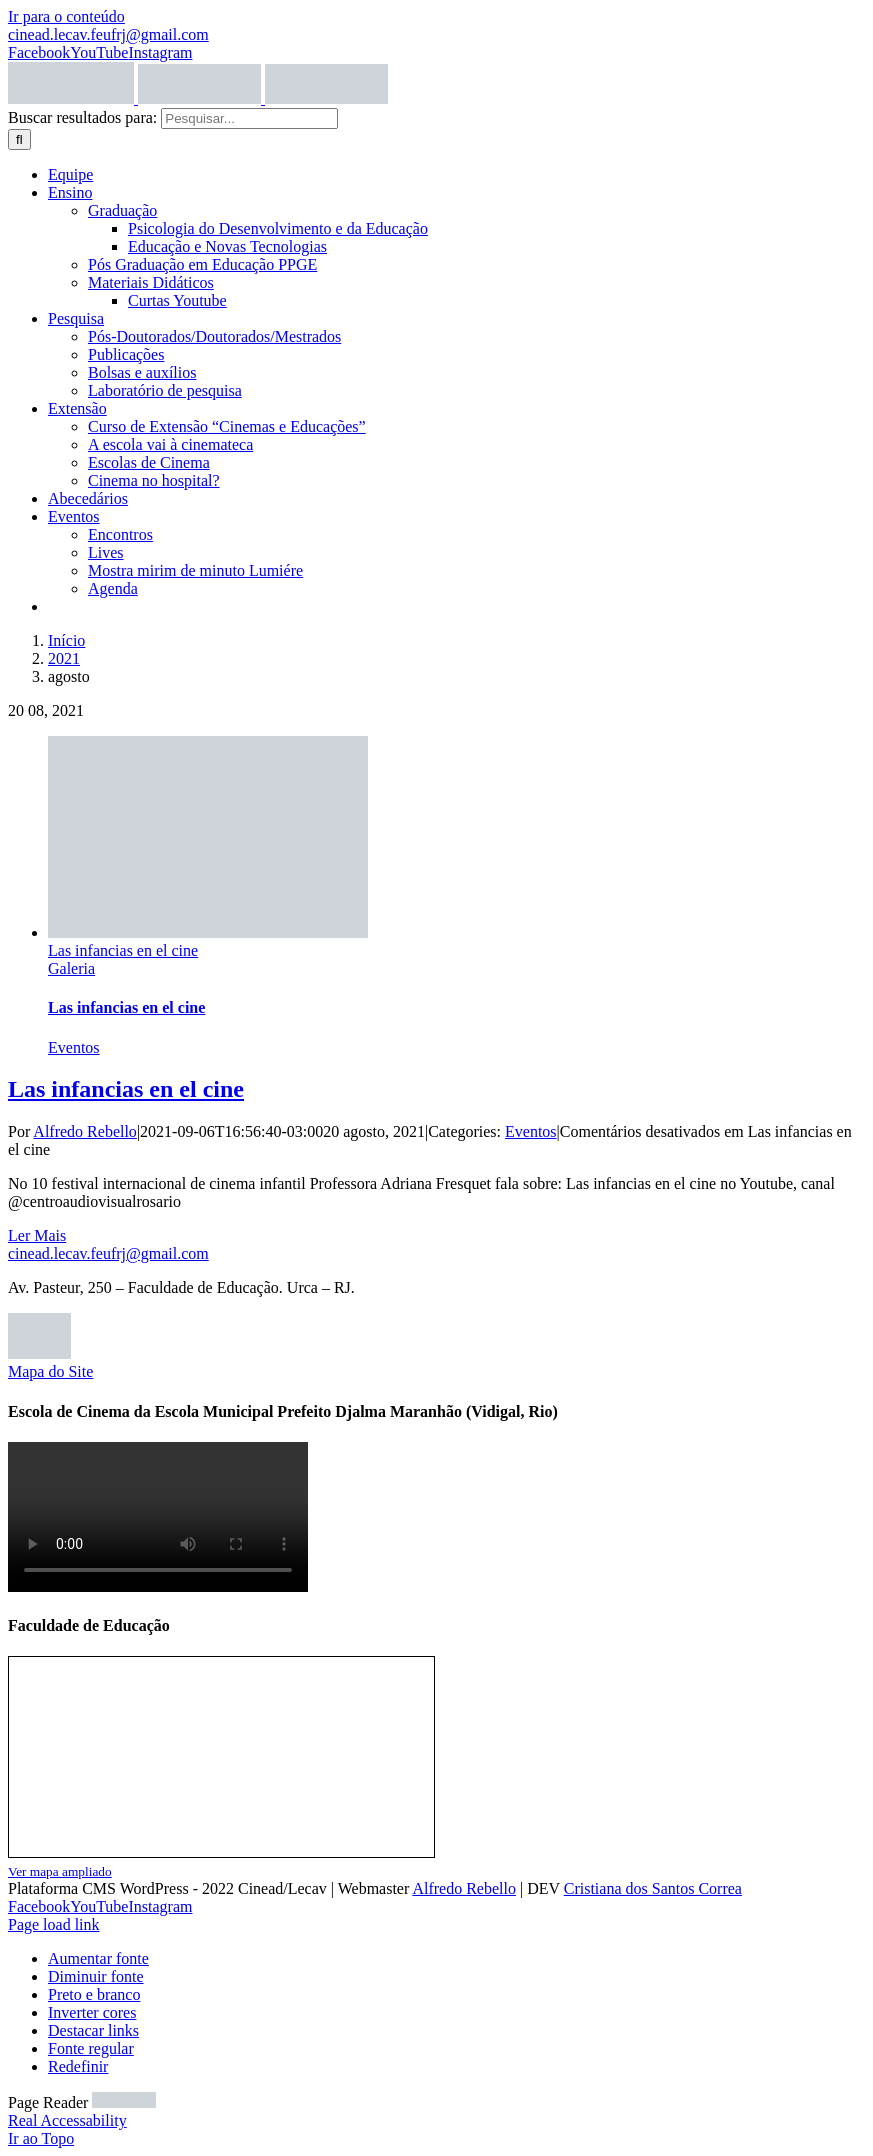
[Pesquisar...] (249, 118)
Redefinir (78, 2066)
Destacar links (93, 2030)
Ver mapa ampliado (60, 1871)
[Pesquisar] (19, 139)
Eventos (74, 1047)
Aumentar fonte (98, 1958)
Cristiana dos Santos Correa (653, 1888)
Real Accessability (67, 2120)
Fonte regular (91, 2048)
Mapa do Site (50, 1371)
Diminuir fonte (96, 1976)
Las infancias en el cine (123, 950)
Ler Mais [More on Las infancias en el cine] (37, 1235)
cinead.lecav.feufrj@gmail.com (108, 34)
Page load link (54, 1924)
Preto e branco (94, 1994)
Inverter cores (92, 2012)
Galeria (71, 968)
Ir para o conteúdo (66, 16)
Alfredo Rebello (85, 1131)
